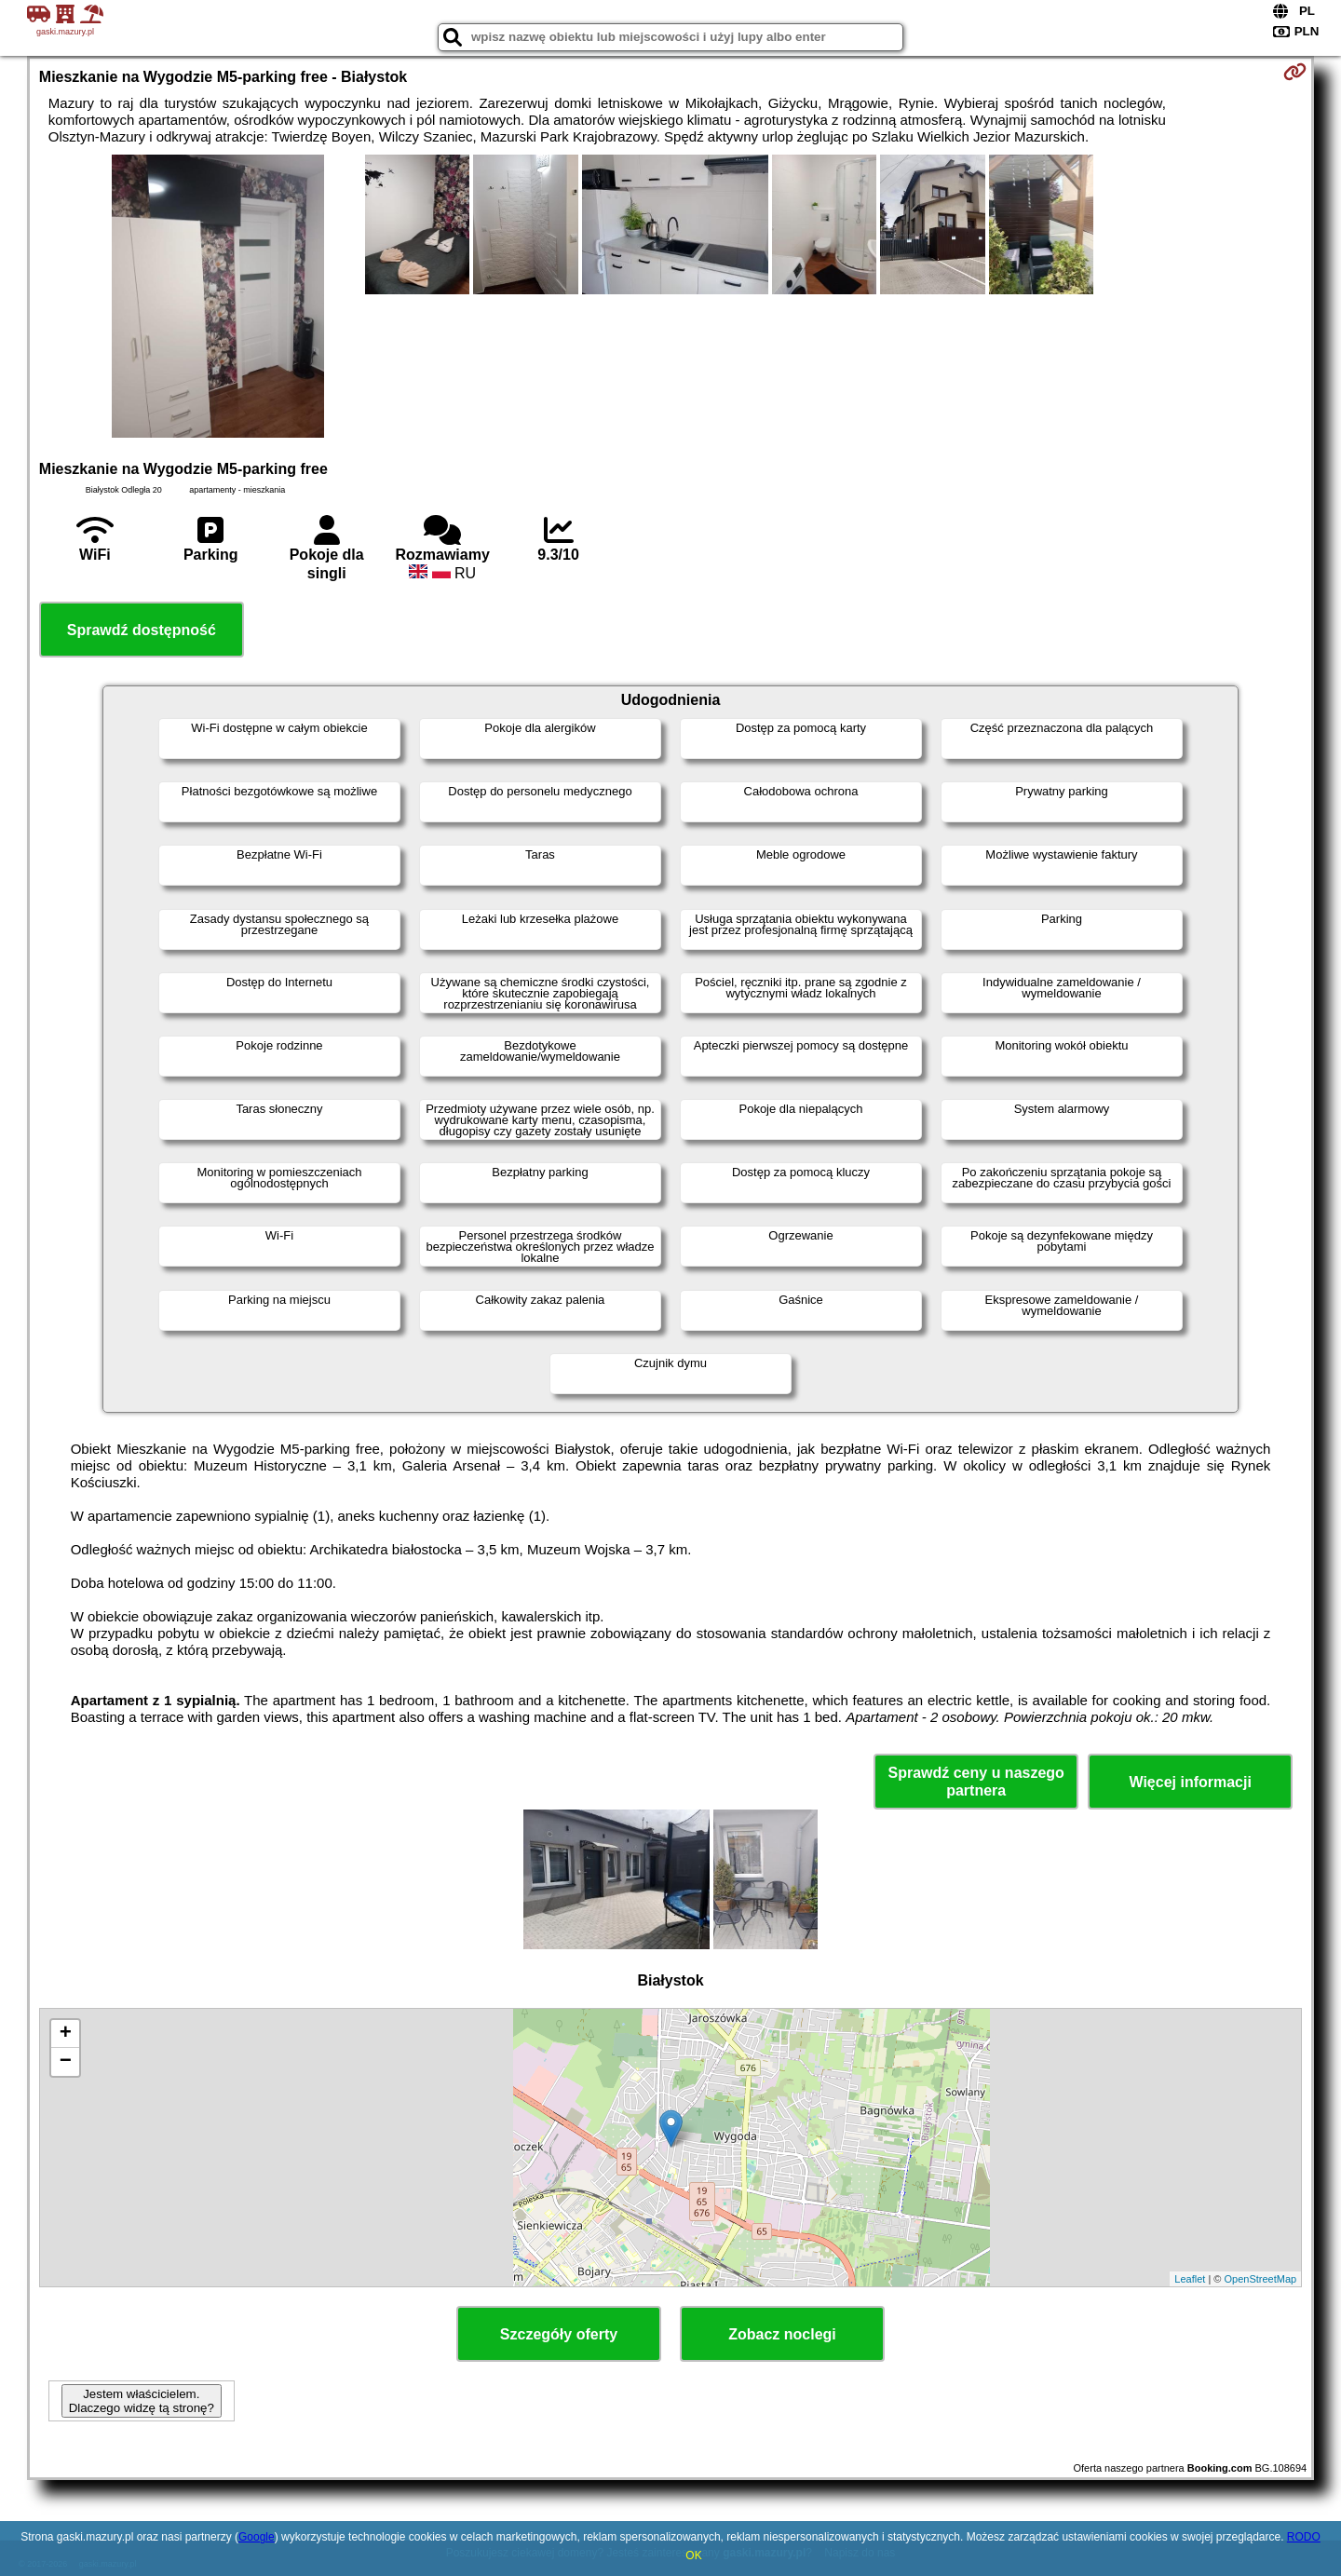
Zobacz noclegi (782, 2334)
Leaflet (1189, 2279)
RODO (1304, 2536)
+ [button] (66, 2034)
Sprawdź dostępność (141, 630)
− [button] (66, 2062)
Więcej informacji (1190, 1782)
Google (256, 2536)
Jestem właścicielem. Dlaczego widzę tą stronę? (141, 2401)
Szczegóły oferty (558, 2334)
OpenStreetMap (1261, 2279)
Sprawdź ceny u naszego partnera (975, 1781)
